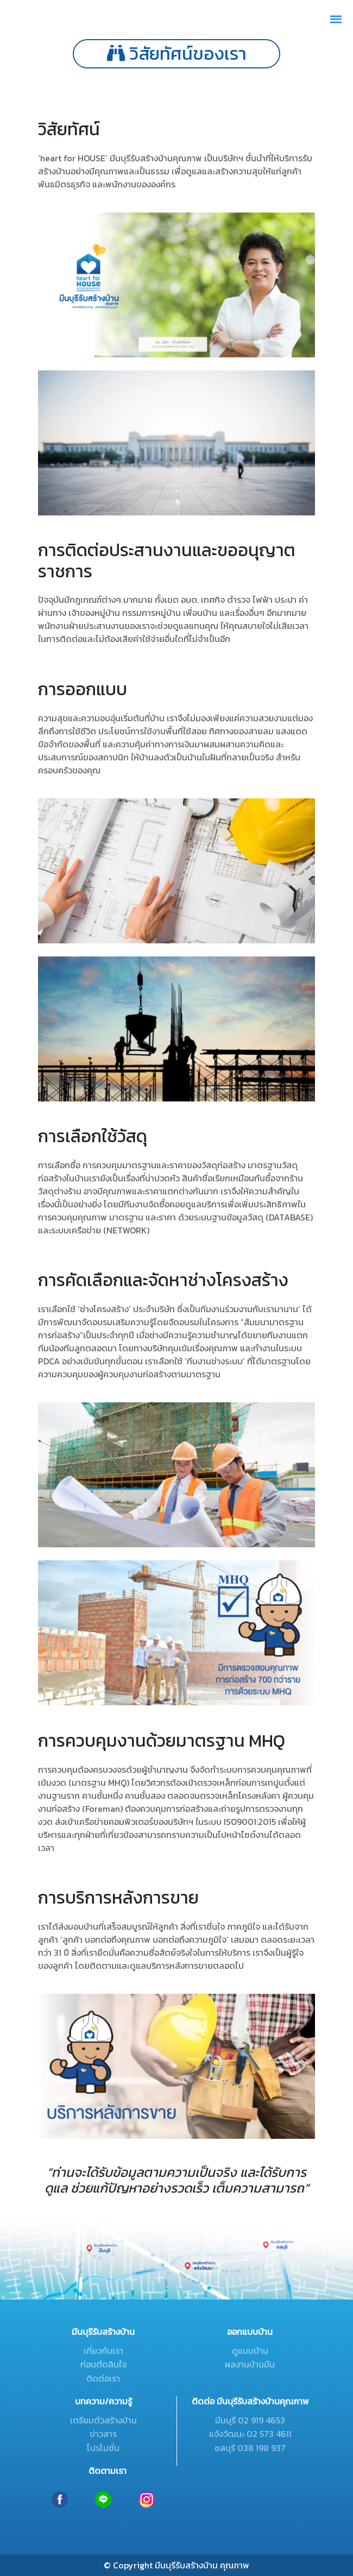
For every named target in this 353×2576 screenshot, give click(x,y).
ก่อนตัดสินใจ (103, 2364)
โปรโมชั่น (103, 2447)
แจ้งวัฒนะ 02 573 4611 (250, 2433)
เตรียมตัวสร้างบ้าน (103, 2420)
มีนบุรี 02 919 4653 (250, 2420)
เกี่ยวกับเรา (103, 2350)
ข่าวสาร (103, 2433)
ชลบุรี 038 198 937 (250, 2447)
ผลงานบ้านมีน (250, 2364)
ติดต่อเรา (103, 2378)
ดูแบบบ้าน (250, 2350)
